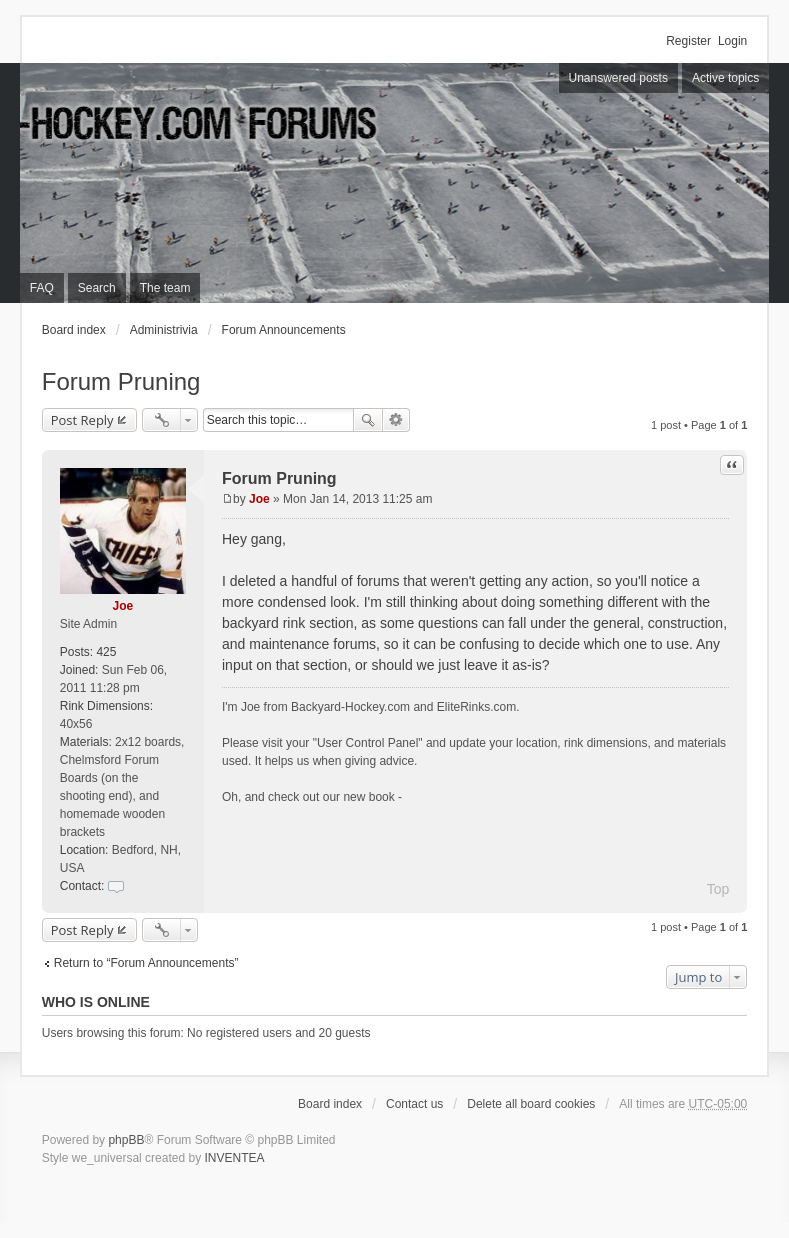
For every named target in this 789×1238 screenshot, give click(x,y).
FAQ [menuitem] (42, 288)
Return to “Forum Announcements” (146, 963)
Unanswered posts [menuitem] (618, 78)
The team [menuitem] (165, 288)
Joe (123, 606)
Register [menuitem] (688, 41)
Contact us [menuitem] (414, 1104)
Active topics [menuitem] (725, 78)
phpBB (126, 1140)
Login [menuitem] (732, 41)
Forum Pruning (121, 381)
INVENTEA (234, 1158)
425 (106, 652)
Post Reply (82, 420)
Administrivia (164, 330)
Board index (74, 330)
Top (718, 889)
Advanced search (396, 420)
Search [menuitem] (97, 288)
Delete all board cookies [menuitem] (531, 1104)
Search (368, 420)
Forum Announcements (284, 330)
